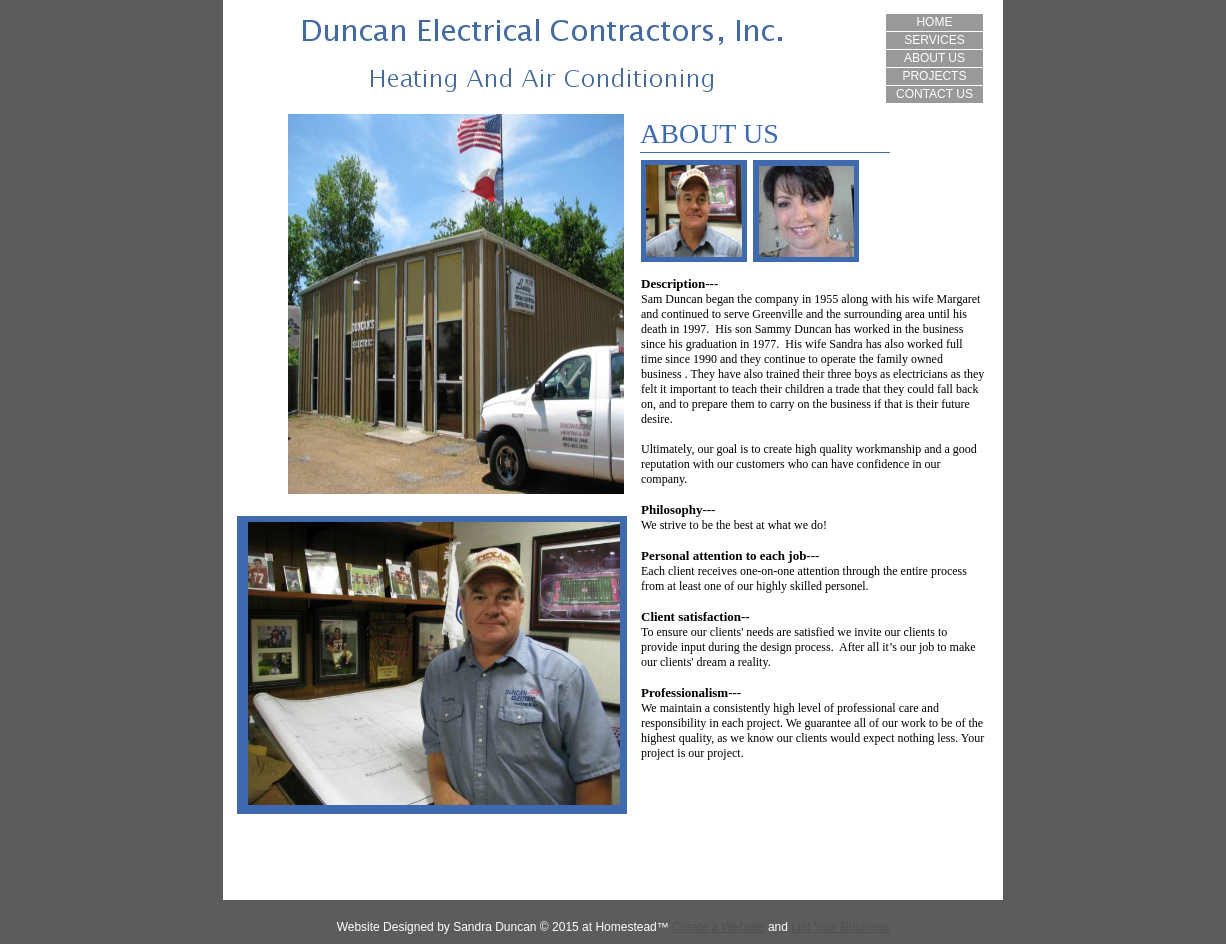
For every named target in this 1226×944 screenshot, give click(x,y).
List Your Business (840, 927)
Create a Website (718, 927)
